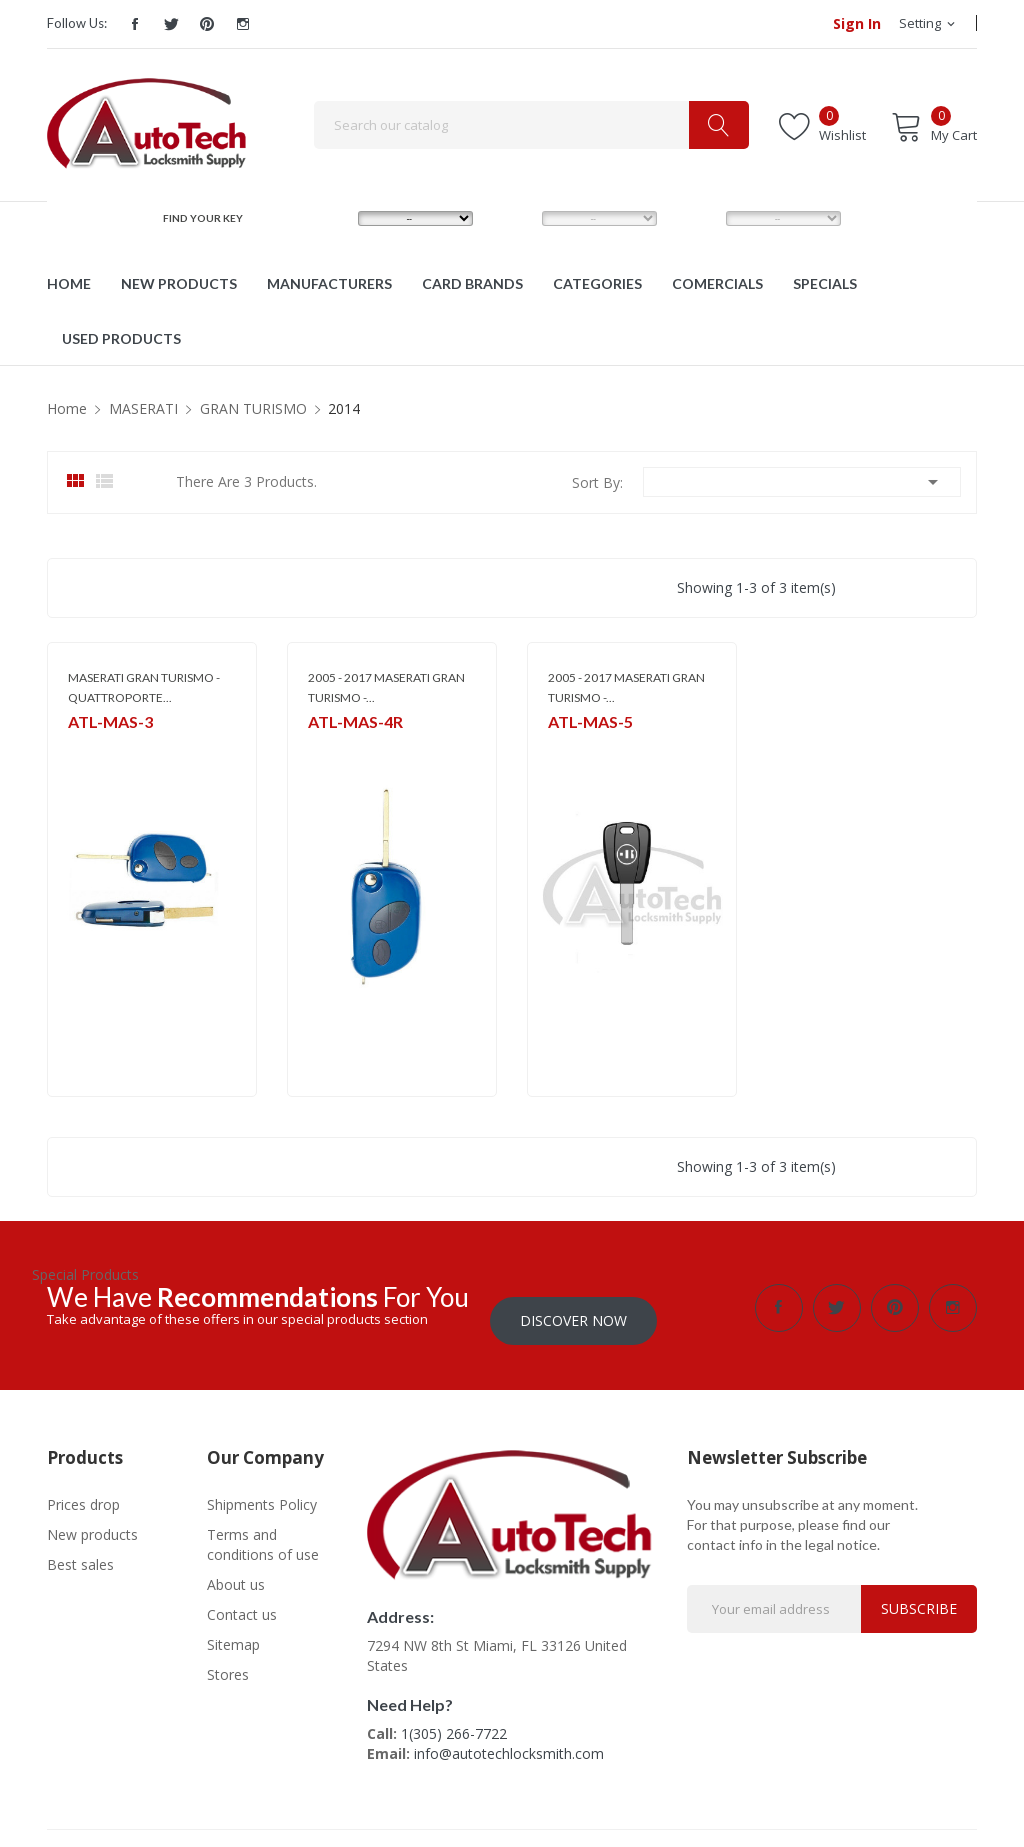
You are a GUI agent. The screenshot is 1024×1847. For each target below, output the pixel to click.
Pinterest (207, 24)
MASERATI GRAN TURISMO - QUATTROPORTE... (144, 687)
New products (92, 1521)
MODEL (516, 218)
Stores (228, 1661)
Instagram (243, 24)
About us (236, 1571)
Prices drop (83, 1491)
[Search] (531, 125)
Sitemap (233, 1631)
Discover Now (573, 1307)
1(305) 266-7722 (454, 1720)
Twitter (171, 24)
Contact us (242, 1601)
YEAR (694, 218)
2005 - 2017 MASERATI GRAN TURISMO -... (386, 687)
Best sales (80, 1551)
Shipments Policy (262, 1491)
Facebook (135, 24)
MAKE (328, 218)
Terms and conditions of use (263, 1531)
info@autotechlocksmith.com (509, 1740)
